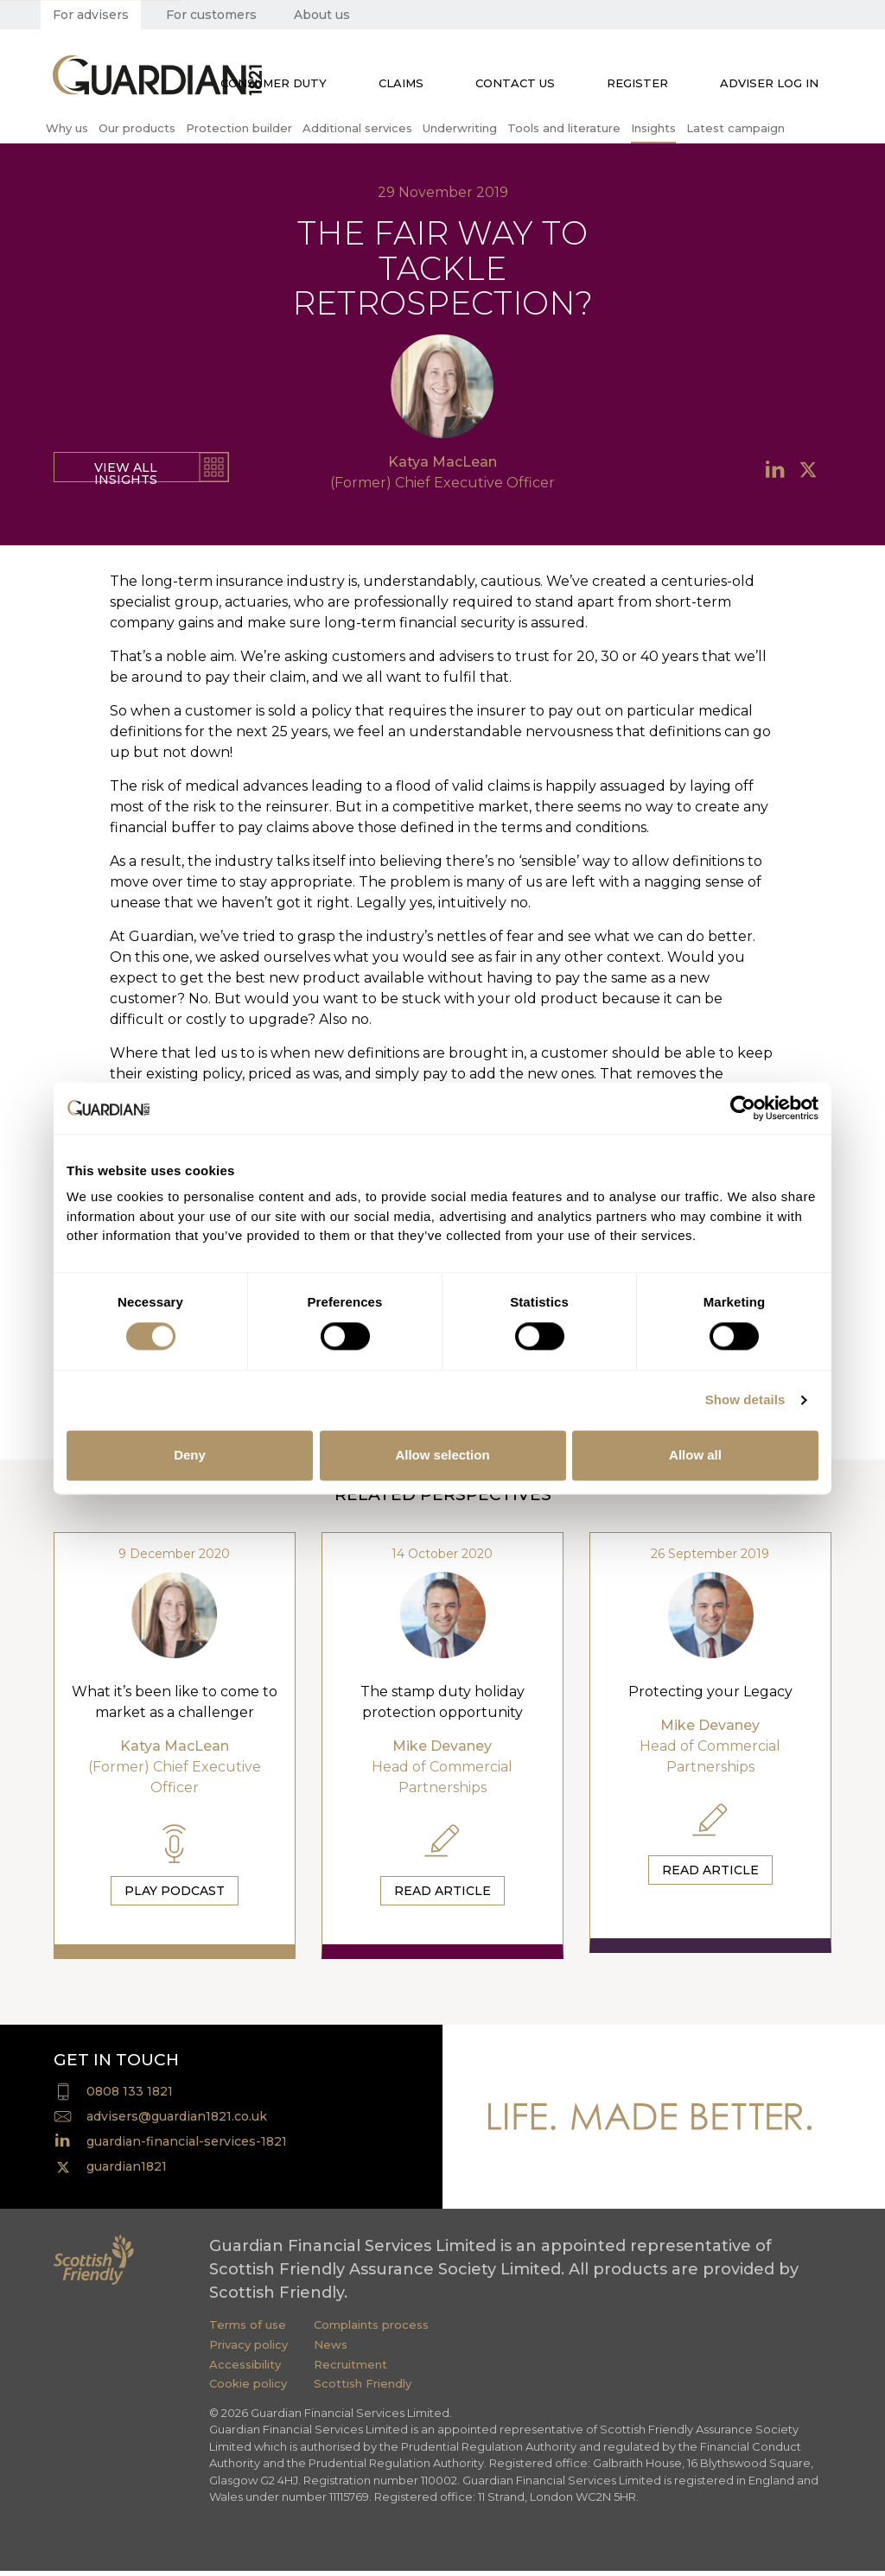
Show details (745, 1400)
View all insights (125, 471)
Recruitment (350, 2369)
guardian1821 (126, 2171)
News (330, 2350)
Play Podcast (174, 1891)
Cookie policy (248, 2388)
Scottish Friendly (362, 2388)
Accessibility (245, 2369)
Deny (190, 1454)
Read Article (442, 1891)
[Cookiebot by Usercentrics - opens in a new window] (742, 1108)
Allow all (695, 1454)
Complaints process (371, 2330)
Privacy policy (248, 2350)
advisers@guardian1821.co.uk (176, 2121)
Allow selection (442, 1454)
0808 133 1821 (129, 2096)
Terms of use (247, 2330)
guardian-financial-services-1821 (186, 2146)
